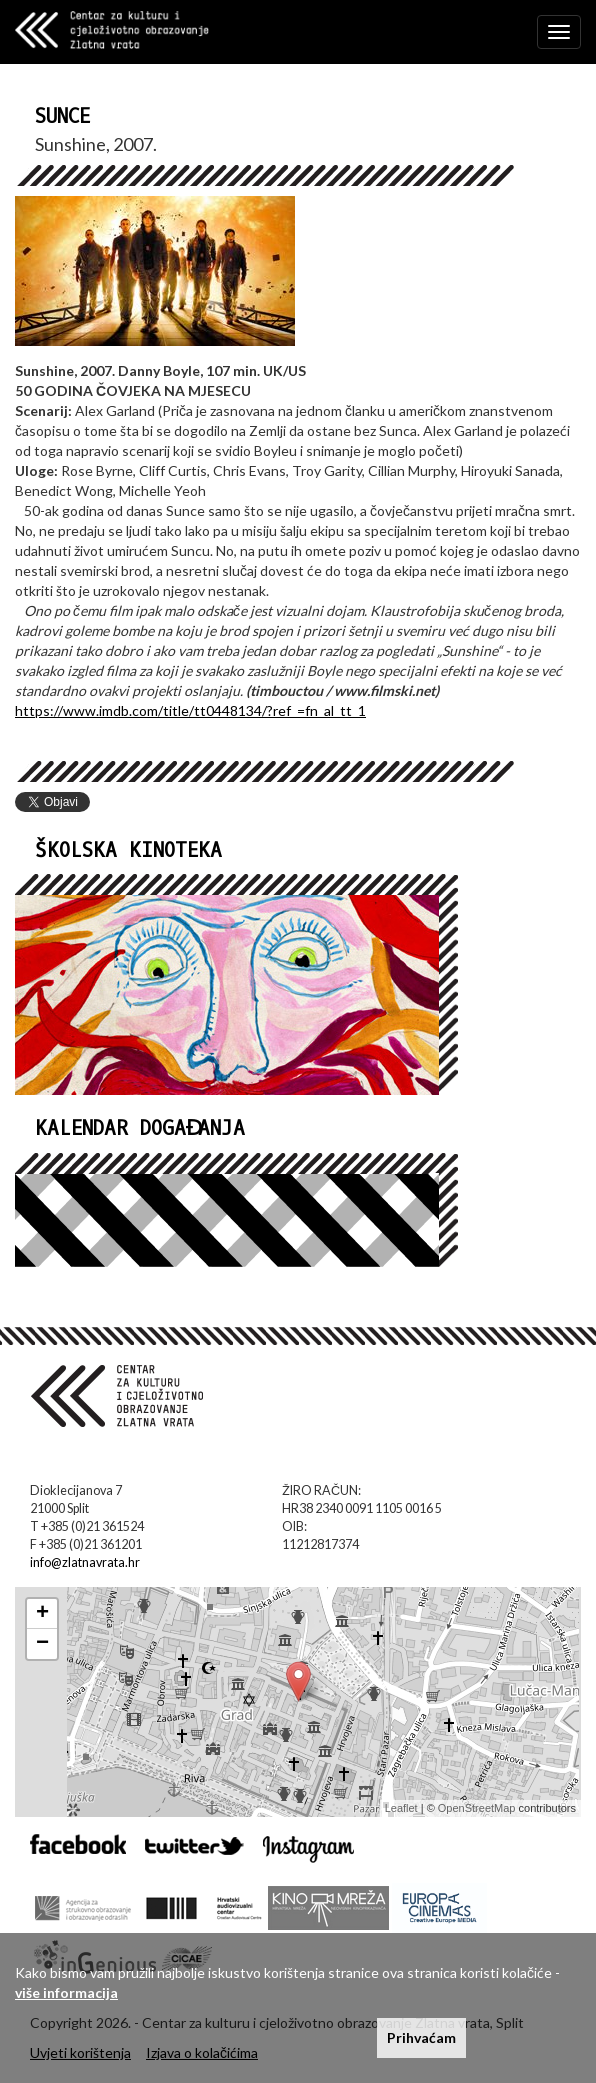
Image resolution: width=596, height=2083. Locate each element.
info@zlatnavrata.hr (85, 1562)
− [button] (42, 1644)
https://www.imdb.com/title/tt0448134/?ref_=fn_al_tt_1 (190, 710)
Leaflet (401, 1808)
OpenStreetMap (477, 1808)
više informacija (66, 1992)
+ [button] (42, 1614)
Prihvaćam (421, 2037)
